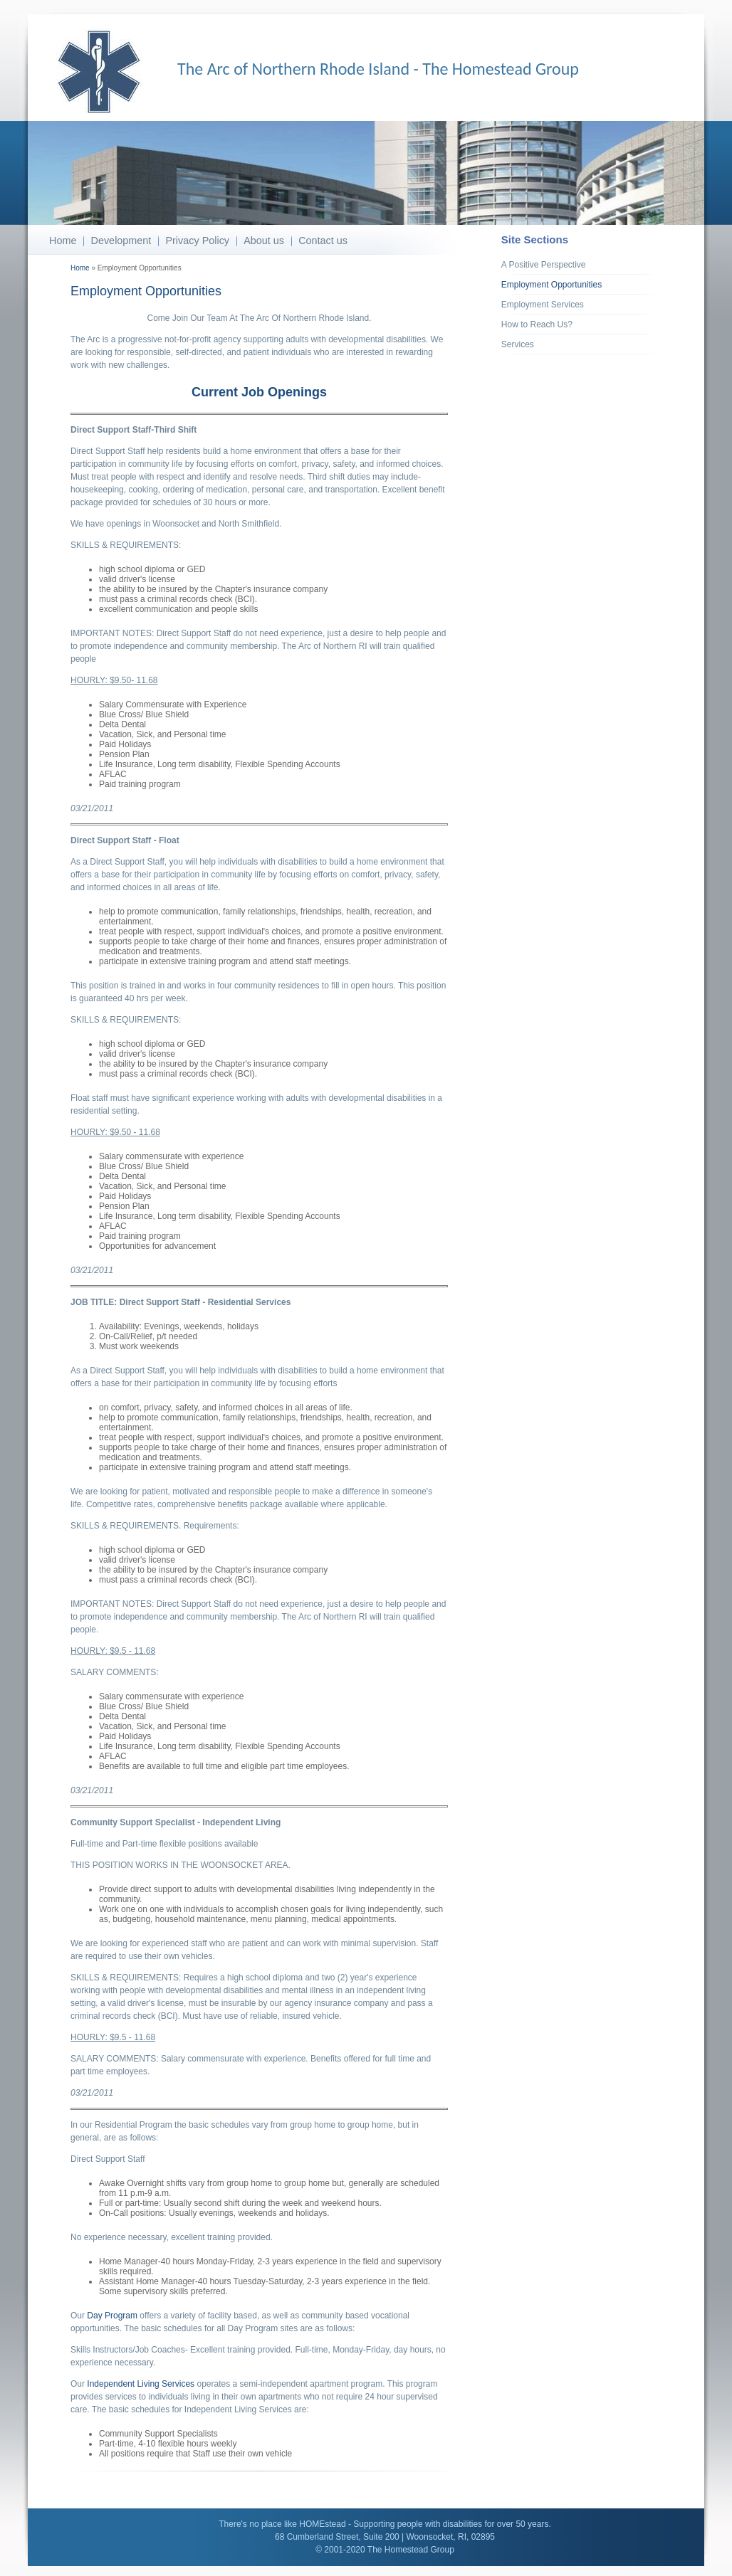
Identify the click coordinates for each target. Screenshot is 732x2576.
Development (121, 240)
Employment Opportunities (551, 285)
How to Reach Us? (536, 324)
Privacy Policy (197, 240)
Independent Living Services (140, 2384)
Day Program (112, 2316)
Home (62, 240)
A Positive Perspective (543, 265)
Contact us (322, 240)
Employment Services (542, 305)
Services (517, 344)
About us (264, 240)
